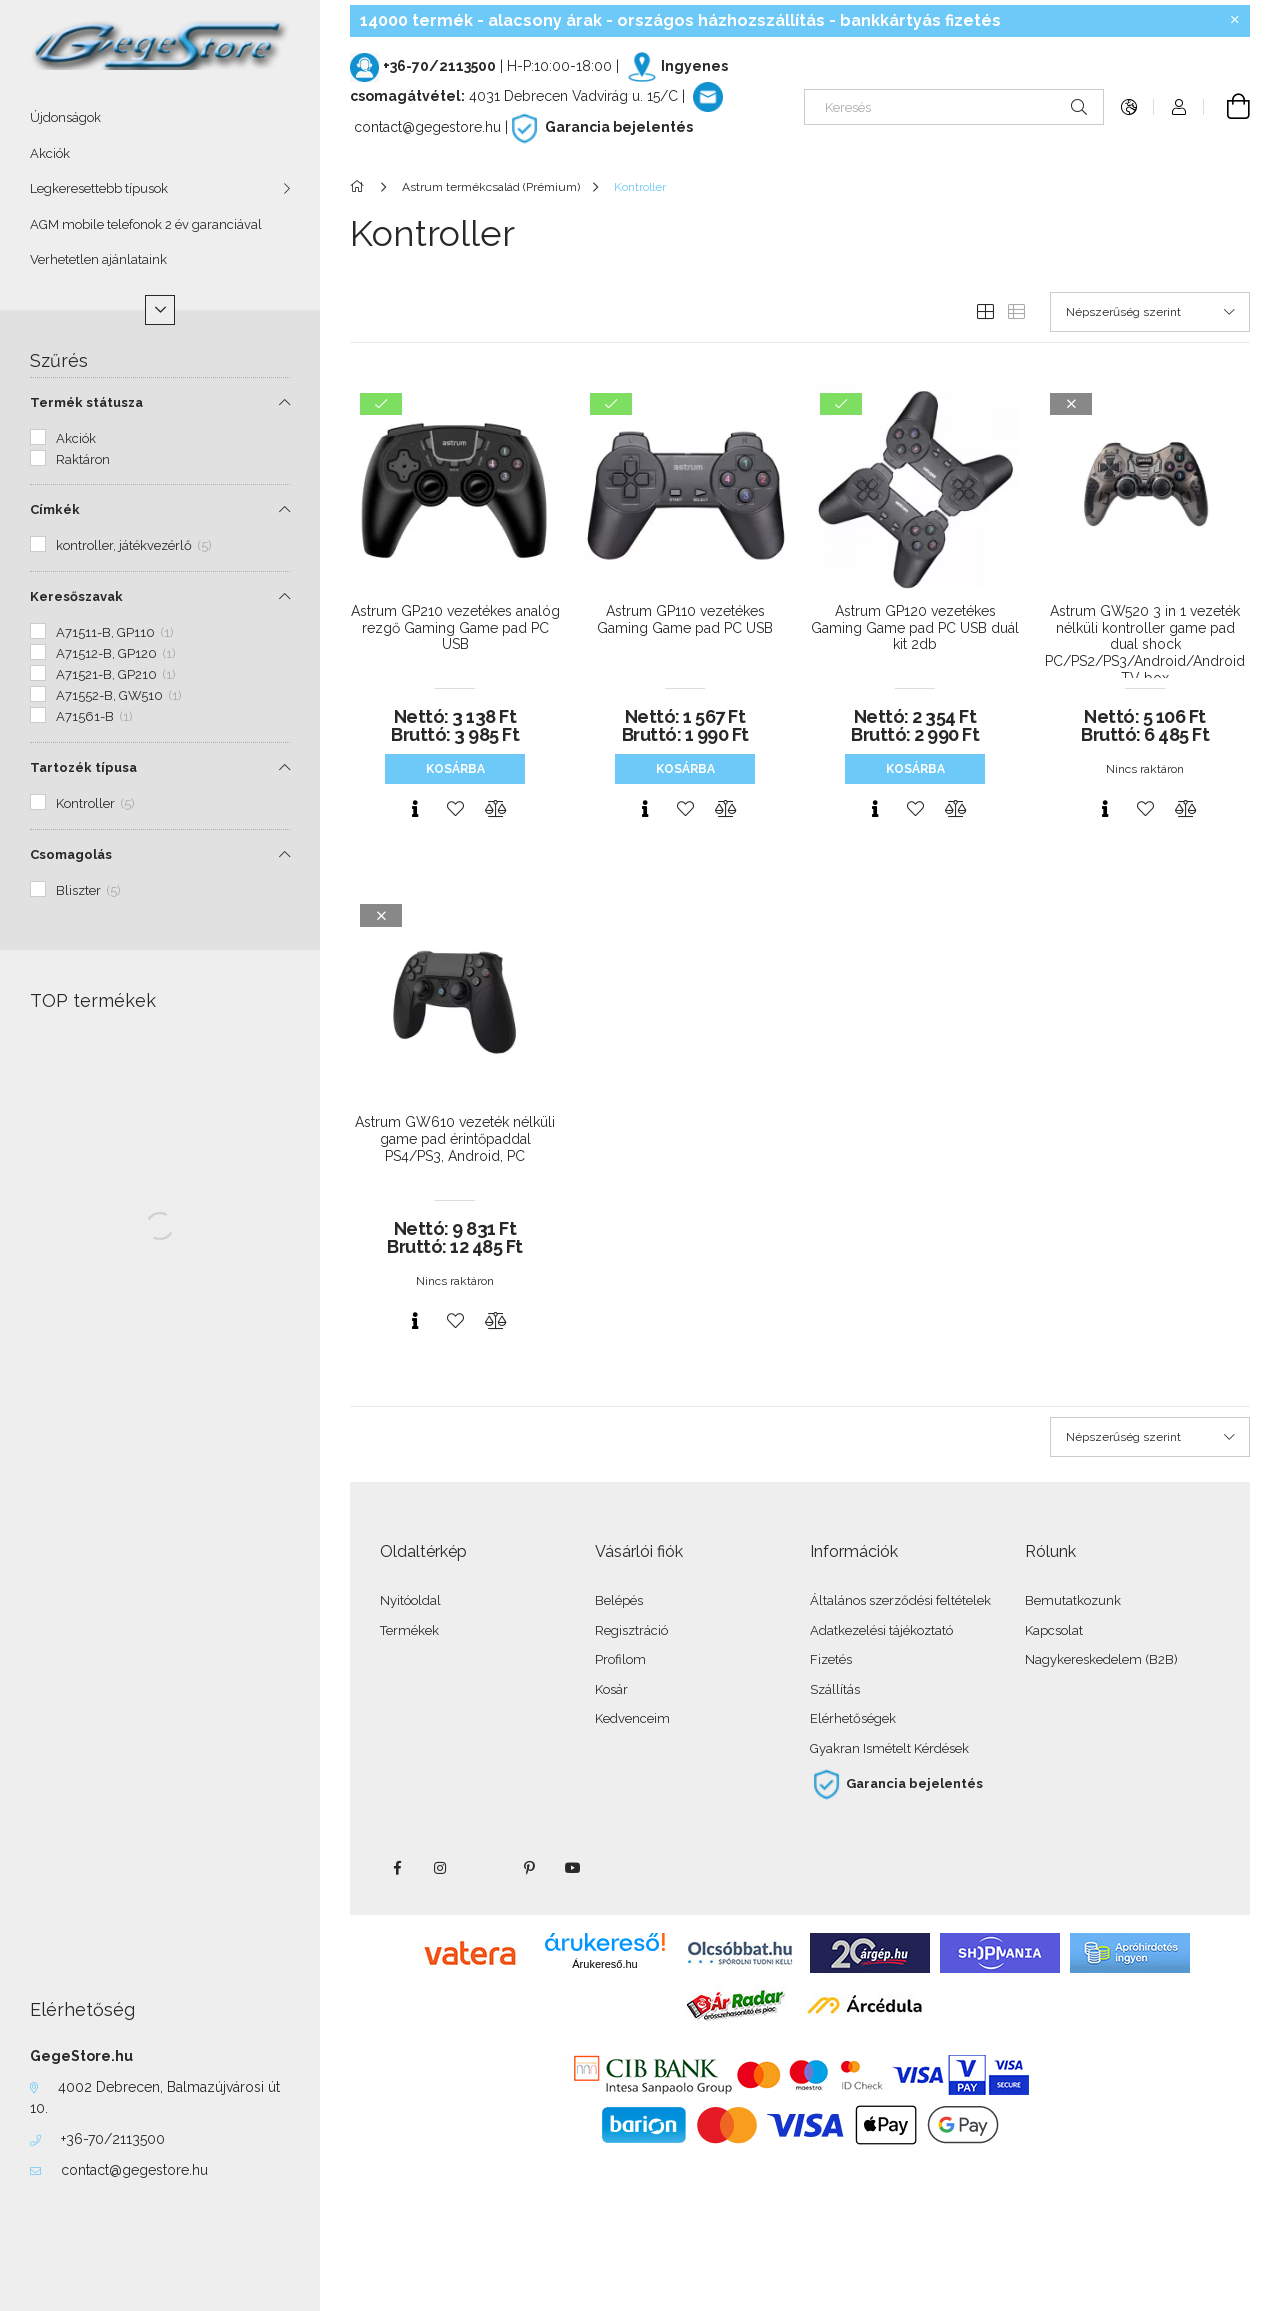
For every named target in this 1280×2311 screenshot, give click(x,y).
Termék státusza (86, 402)
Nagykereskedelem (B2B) (1101, 1659)
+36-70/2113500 (113, 2139)
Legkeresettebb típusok (99, 188)
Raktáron (83, 459)
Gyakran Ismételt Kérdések (889, 1748)
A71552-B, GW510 (119, 695)
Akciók (50, 153)
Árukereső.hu (604, 1964)
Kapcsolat (1054, 1630)
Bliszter (88, 890)
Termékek (409, 1630)
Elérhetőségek (853, 1718)
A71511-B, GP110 (115, 632)
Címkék (55, 509)
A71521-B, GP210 (116, 674)
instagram (441, 1868)
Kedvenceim (632, 1718)
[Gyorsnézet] (415, 809)
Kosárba (455, 769)
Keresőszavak (76, 596)
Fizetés (831, 1659)
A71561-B (94, 716)
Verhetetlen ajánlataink (98, 259)
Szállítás (835, 1689)
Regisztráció (631, 1630)
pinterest (529, 1868)
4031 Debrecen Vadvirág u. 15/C (573, 96)
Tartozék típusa (83, 767)
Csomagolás (71, 854)
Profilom (620, 1659)
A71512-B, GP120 (116, 653)
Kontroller (95, 803)
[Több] (160, 310)
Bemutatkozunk (1073, 1600)
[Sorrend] (1150, 312)
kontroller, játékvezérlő (134, 545)
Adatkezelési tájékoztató (881, 1630)
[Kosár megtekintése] (1227, 107)
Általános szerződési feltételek (900, 1600)
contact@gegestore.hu (134, 2170)
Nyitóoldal (410, 1600)
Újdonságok (65, 117)
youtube (573, 1868)
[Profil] (1179, 107)
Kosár (611, 1689)
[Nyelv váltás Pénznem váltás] (1129, 107)
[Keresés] (954, 107)
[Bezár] (1235, 20)
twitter (485, 1868)
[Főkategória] (360, 187)
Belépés (619, 1600)
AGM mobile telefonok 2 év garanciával (146, 224)
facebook (397, 1868)
